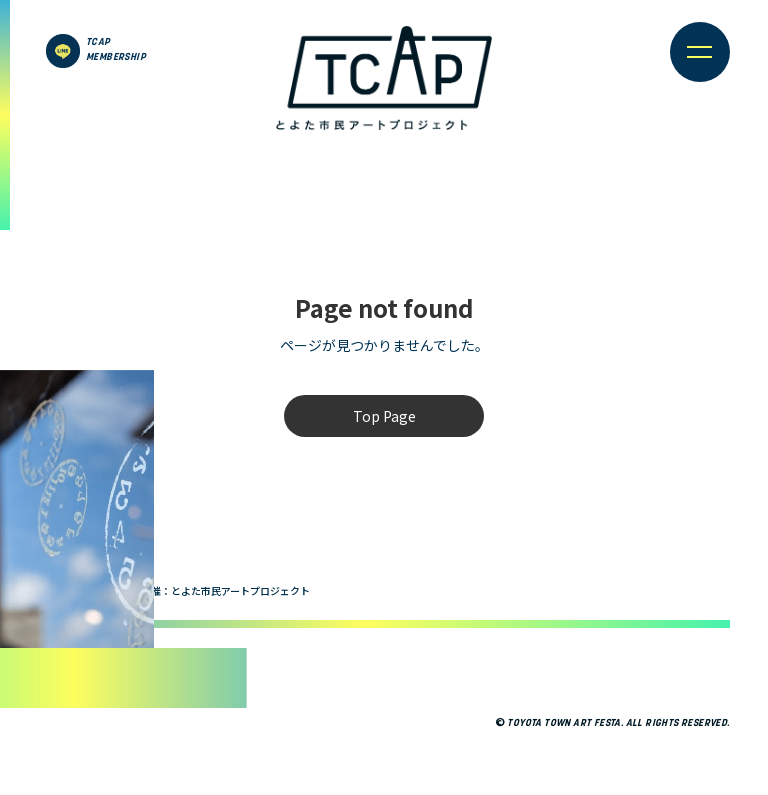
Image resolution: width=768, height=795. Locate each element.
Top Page (384, 416)
